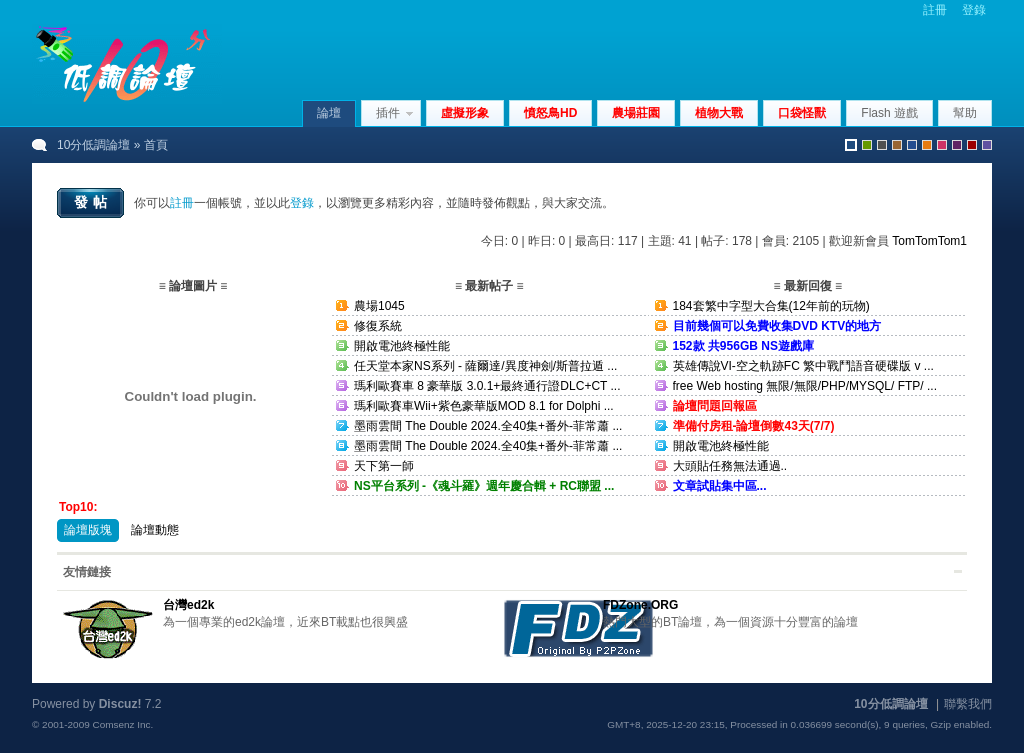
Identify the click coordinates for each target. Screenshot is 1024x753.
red (972, 145)
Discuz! (120, 704)
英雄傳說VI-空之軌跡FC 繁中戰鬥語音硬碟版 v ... (803, 366)
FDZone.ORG (640, 605)
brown (897, 145)
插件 (388, 113)
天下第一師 (384, 466)
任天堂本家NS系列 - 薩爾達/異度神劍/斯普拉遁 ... (485, 366)
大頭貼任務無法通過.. (730, 466)
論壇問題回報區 (715, 406)
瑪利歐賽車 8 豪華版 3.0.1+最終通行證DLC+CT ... (487, 386)
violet (987, 145)
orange (927, 145)
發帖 (93, 202)
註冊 (935, 10)
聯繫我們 (968, 704)
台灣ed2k (188, 605)
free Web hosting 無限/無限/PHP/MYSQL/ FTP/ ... (805, 386)
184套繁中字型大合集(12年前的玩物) (771, 306)
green (867, 145)
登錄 (974, 10)
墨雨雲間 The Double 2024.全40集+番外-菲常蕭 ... (488, 426)
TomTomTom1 (929, 241)
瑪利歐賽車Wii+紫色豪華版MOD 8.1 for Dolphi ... (484, 406)
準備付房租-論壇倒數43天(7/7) (754, 426)
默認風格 (851, 145)
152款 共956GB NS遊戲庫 (743, 346)
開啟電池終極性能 (402, 346)
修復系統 (378, 326)
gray (882, 145)
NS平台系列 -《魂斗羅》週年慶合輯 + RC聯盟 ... (484, 486)
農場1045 (379, 306)
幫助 (965, 113)
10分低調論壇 (93, 145)
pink (942, 145)
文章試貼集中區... (720, 486)
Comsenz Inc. (122, 724)
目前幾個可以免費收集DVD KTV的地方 (777, 326)
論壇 (329, 113)
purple (957, 145)
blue (912, 145)
